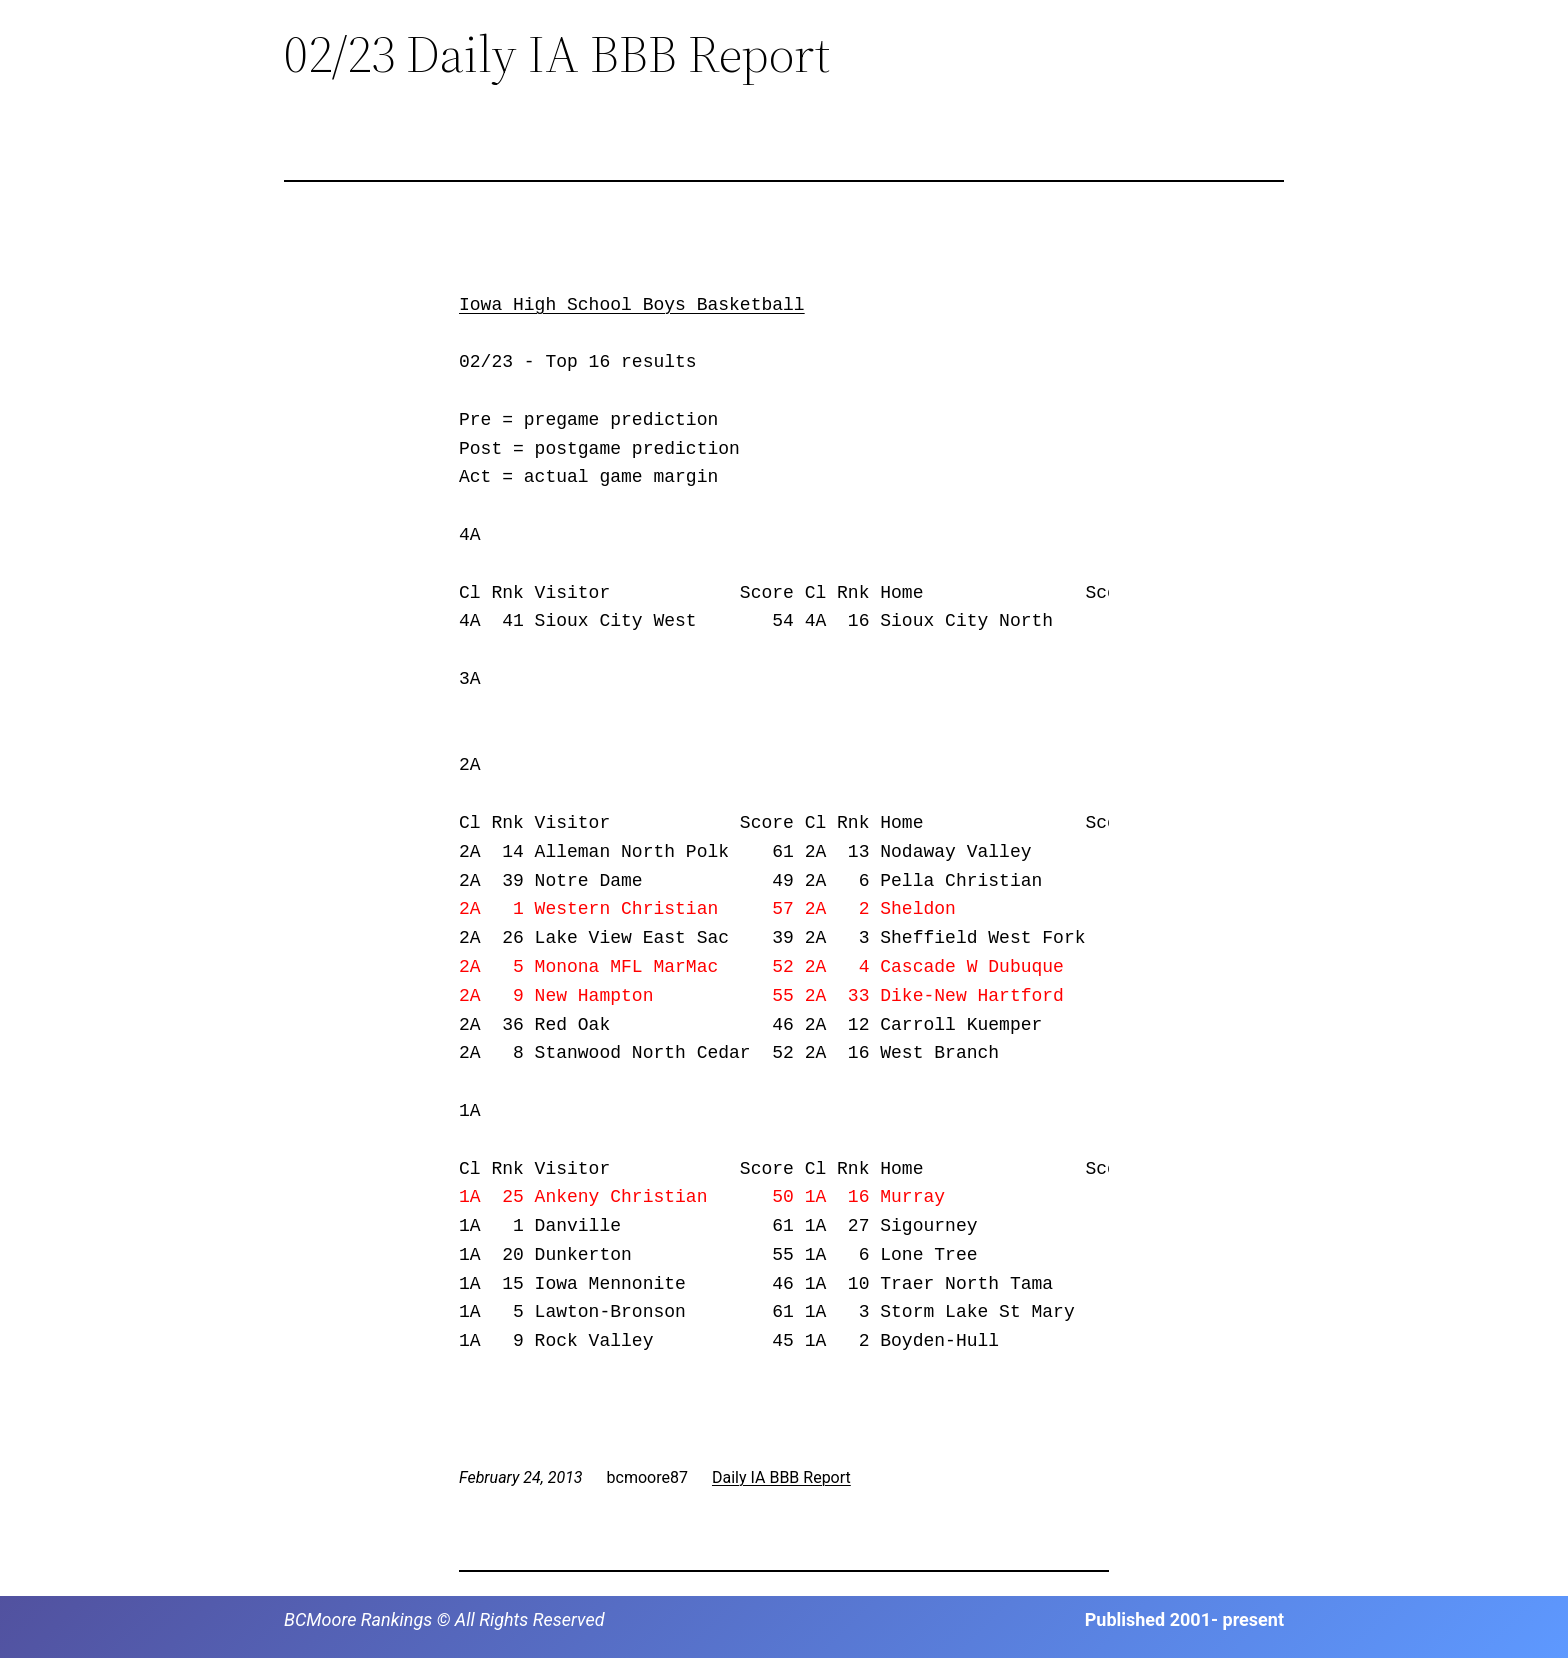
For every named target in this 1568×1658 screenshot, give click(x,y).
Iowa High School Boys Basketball (632, 305)
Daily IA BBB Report (781, 1477)
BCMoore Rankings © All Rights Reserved (444, 1619)
